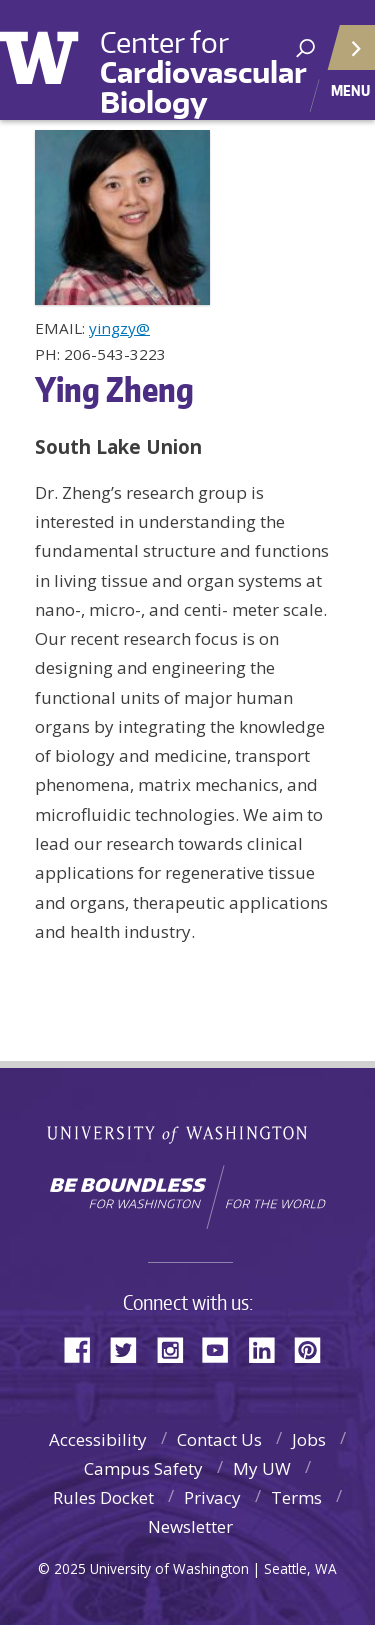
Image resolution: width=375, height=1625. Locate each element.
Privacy (212, 1497)
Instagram (177, 1348)
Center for (203, 72)
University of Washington (53, 55)
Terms (296, 1497)
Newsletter (190, 1526)
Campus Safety (143, 1468)
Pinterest (315, 1348)
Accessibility (98, 1439)
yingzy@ (119, 328)
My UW (262, 1468)
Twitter (131, 1348)
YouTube (223, 1348)
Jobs (309, 1439)
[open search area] (305, 48)
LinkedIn (269, 1348)
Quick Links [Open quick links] (344, 55)
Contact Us (219, 1439)
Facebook (85, 1348)
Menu (350, 90)
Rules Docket (103, 1497)
